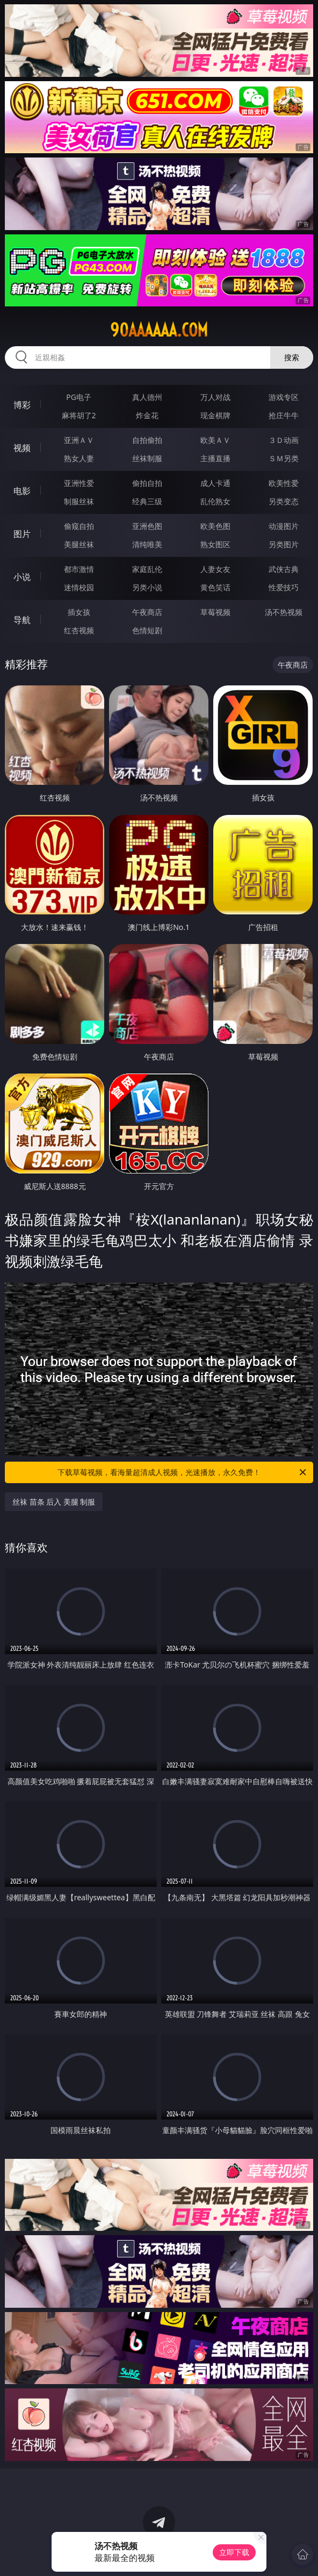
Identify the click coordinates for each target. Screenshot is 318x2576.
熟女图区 (215, 544)
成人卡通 (215, 483)
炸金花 (147, 415)
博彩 (22, 405)
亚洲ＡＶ (79, 440)
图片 (22, 534)
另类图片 (284, 544)
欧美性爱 (284, 483)
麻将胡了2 (79, 415)
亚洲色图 (147, 526)
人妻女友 (215, 569)
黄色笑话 (215, 587)
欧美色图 (215, 526)
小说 (22, 577)
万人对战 (215, 397)
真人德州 (147, 397)
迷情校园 (79, 587)
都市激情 (79, 569)
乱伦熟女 (215, 501)
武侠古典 (284, 569)
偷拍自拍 (147, 483)
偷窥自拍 (79, 526)
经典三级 (147, 501)
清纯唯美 (147, 544)
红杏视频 (79, 630)
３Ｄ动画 (284, 440)
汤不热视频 (283, 612)
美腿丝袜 (79, 544)
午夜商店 (147, 612)
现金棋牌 (215, 415)
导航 (22, 620)
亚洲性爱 (79, 483)
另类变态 (284, 501)
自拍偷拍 (147, 440)
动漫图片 (284, 526)
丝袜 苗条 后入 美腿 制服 (54, 1502)
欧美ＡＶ (215, 440)
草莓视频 (215, 612)
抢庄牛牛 (284, 415)
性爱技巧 (284, 587)
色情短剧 (147, 630)
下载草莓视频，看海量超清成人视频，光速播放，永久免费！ (182, 1472)
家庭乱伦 (147, 569)
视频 (22, 448)
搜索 (291, 357)
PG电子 (78, 397)
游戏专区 (284, 397)
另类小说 (147, 587)
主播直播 (215, 458)
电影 (22, 491)
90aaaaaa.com (159, 330)
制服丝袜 (79, 501)
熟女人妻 (79, 458)
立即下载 (234, 2552)
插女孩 (79, 612)
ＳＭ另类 (284, 458)
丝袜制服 (147, 458)
